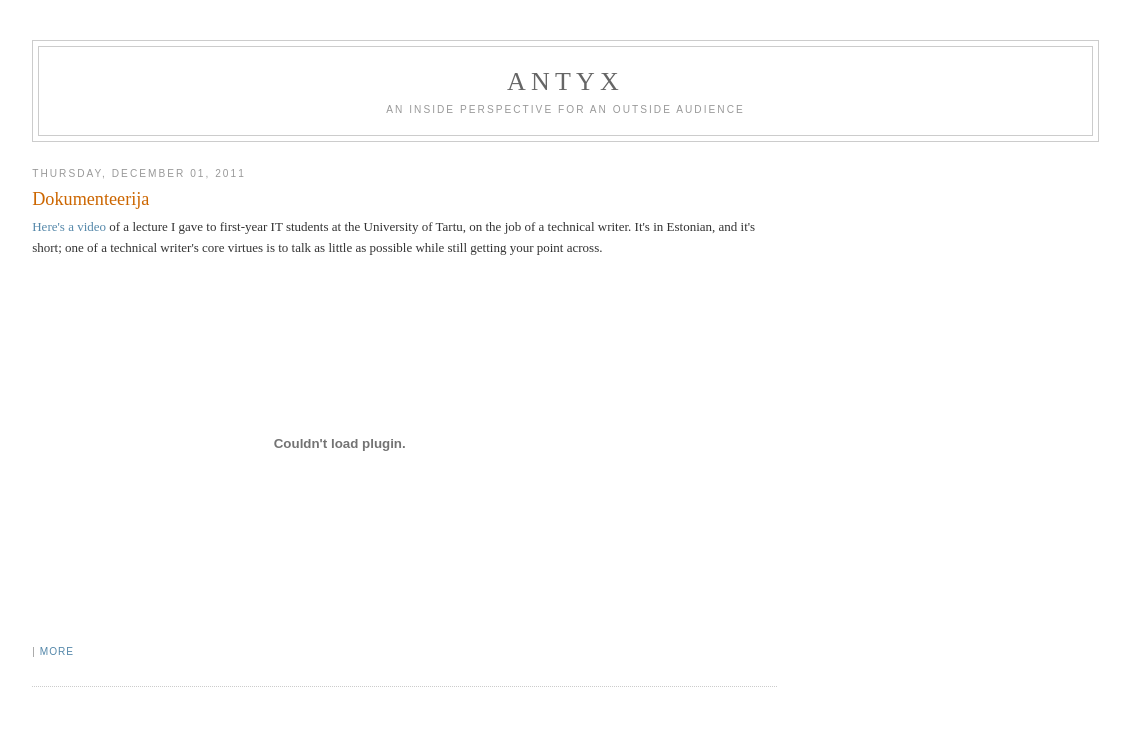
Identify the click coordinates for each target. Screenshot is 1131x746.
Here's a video (69, 226)
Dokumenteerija (90, 199)
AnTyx (565, 81)
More (57, 651)
